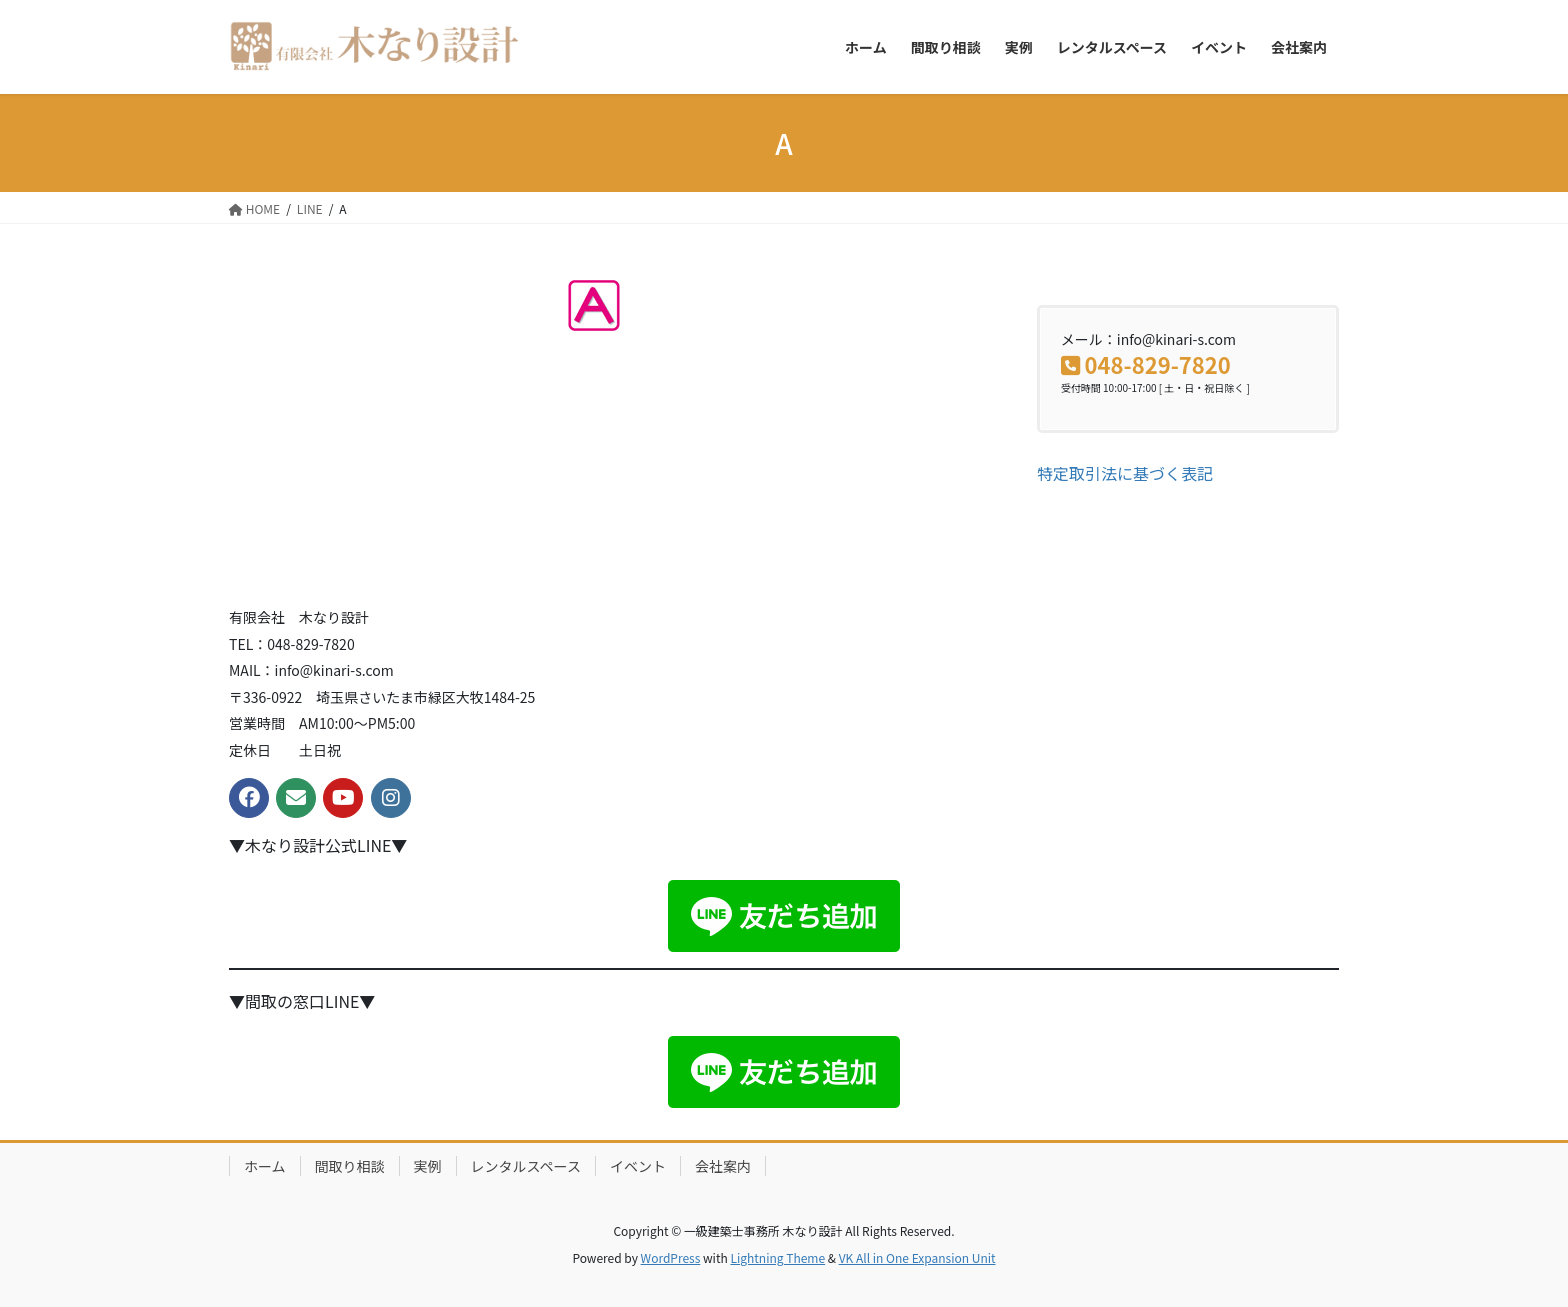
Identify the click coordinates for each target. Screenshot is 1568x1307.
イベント (638, 1166)
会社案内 (723, 1166)
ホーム (265, 1166)
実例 (428, 1166)
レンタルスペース (526, 1166)
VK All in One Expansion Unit (917, 1257)
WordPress (671, 1257)
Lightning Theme (777, 1257)
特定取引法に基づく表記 (1125, 473)
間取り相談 (350, 1166)
